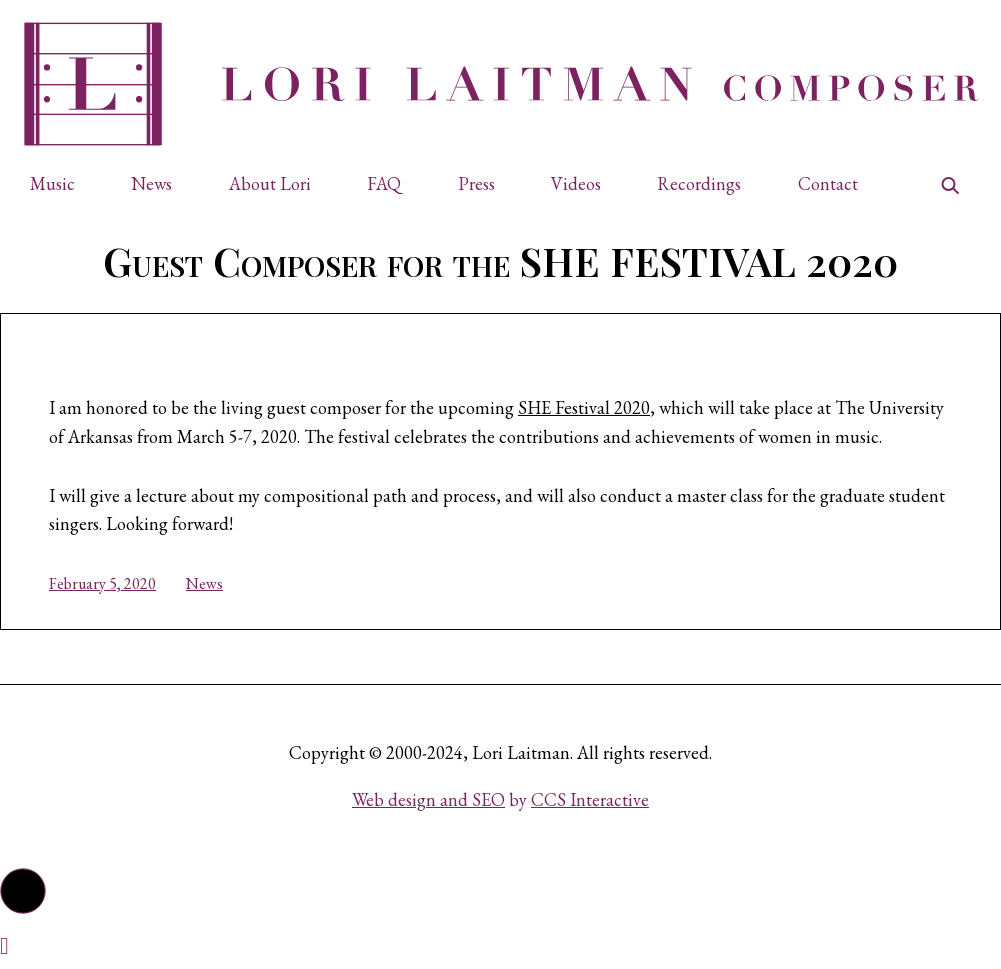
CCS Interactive (590, 799)
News (204, 583)
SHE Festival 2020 (584, 407)
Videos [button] (576, 183)
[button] (61, 184)
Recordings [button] (699, 183)
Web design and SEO (428, 799)
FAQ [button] (384, 183)
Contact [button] (828, 183)
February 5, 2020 (102, 583)
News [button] (151, 183)
